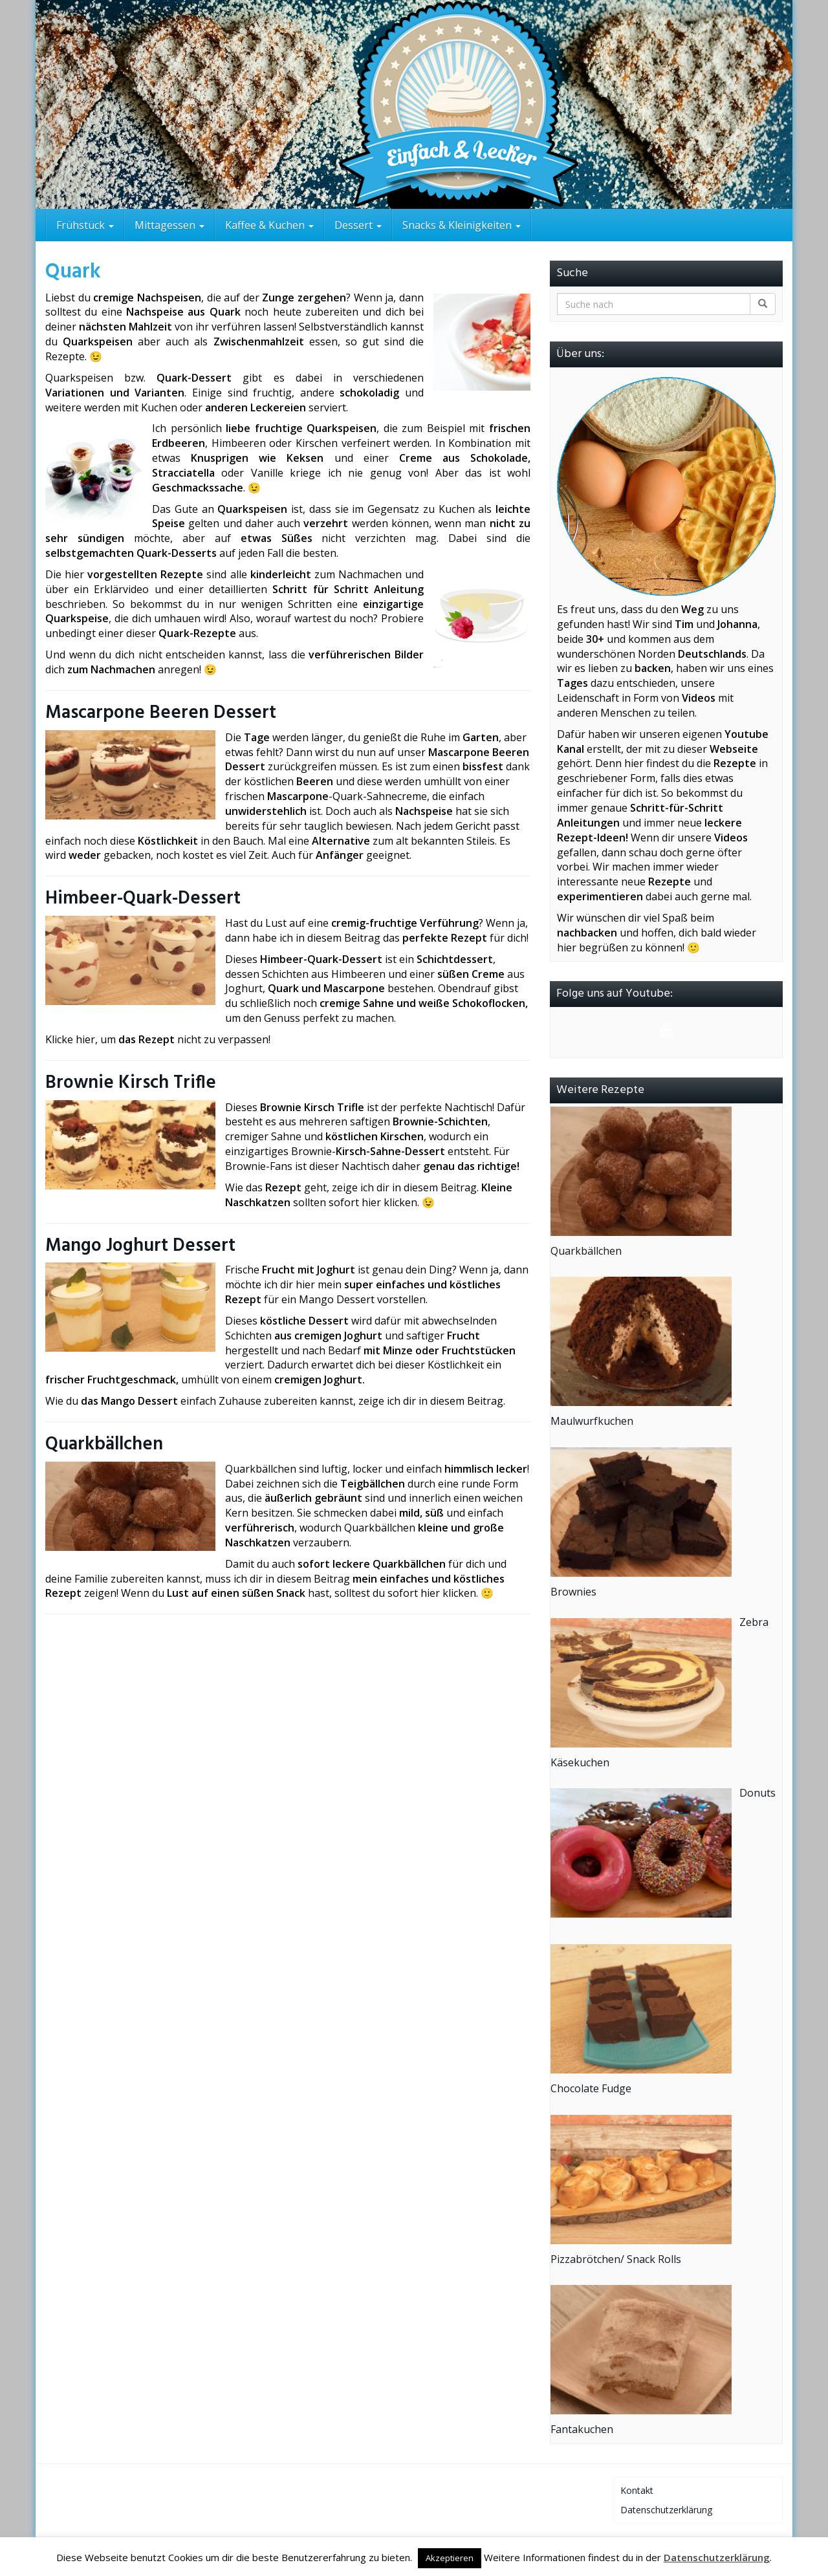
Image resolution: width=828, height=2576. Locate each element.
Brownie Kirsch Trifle (130, 1083)
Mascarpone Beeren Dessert (160, 713)
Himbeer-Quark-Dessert (143, 898)
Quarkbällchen (104, 1444)
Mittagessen (169, 225)
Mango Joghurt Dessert (140, 1246)
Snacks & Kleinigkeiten (461, 225)
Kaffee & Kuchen (269, 225)
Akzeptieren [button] (450, 2558)
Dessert (358, 225)
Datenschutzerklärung (666, 2510)
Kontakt (636, 2490)
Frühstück (85, 225)
